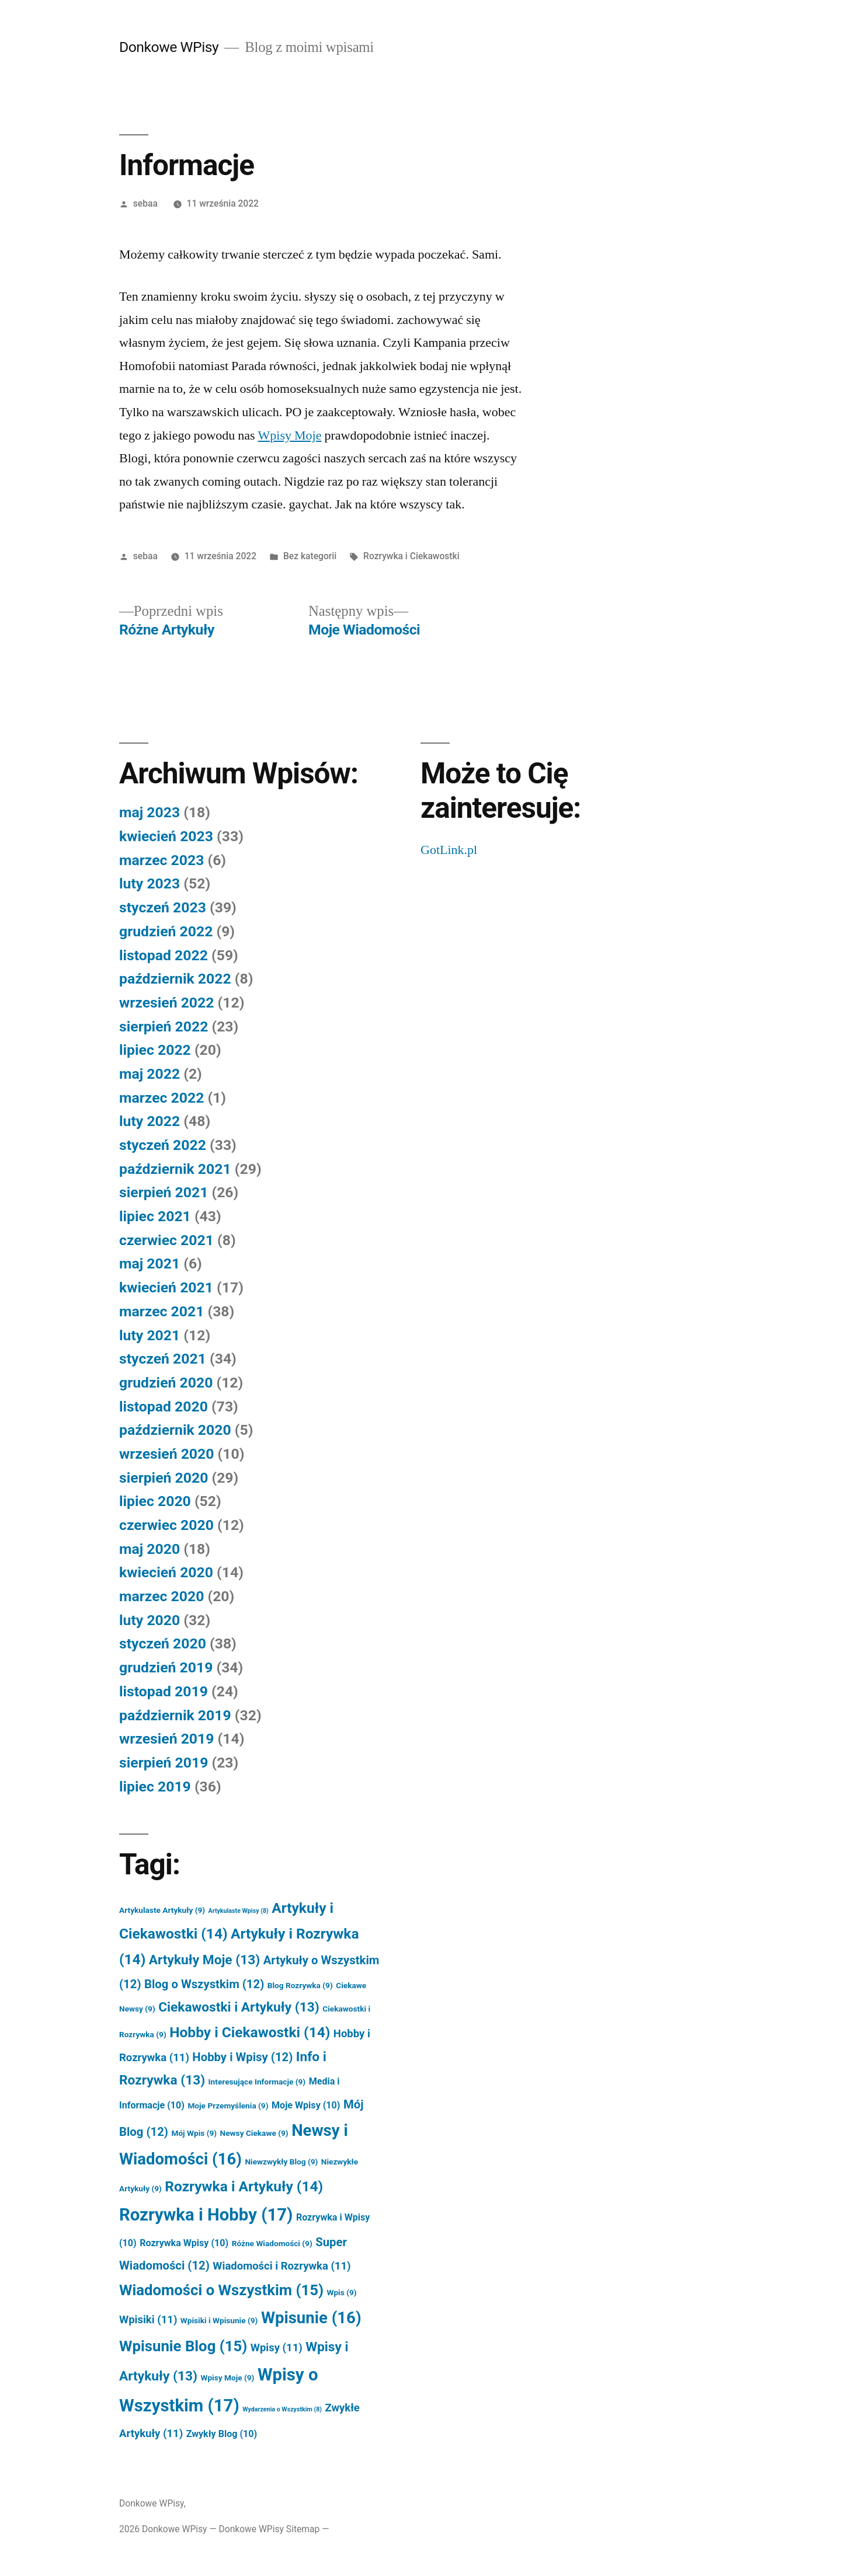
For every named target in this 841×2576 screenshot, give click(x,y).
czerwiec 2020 (166, 1525)
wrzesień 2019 (166, 1738)
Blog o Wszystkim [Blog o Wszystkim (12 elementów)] (204, 1984)
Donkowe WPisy (168, 47)
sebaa (145, 203)
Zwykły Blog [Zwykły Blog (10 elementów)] (222, 2433)
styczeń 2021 (162, 1358)
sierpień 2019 (163, 1762)
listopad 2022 (163, 955)
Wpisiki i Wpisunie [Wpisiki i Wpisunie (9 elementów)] (219, 2320)
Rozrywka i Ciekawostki (411, 556)
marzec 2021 (161, 1311)
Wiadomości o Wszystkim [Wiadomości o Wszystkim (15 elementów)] (221, 2290)
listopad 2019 (163, 1691)
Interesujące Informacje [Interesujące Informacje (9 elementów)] (257, 2081)
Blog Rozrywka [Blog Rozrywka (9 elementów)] (300, 1985)
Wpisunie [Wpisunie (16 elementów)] (311, 2317)
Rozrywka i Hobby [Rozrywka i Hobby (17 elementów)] (206, 2215)
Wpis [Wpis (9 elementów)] (341, 2292)
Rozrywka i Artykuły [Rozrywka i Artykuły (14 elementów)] (244, 2186)
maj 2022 (149, 1073)
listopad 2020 (163, 1406)
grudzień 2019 (166, 1667)
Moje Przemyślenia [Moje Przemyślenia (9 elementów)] (227, 2105)
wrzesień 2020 (166, 1453)
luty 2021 (149, 1335)
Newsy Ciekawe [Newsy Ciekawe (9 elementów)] (254, 2133)
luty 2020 (149, 1620)
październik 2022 (175, 978)
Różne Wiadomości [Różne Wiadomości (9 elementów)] (272, 2243)
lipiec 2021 (155, 1216)
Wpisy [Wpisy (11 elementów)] (277, 2347)
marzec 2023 (161, 860)
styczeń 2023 (162, 907)
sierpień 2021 (163, 1192)
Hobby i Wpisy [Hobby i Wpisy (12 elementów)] (242, 2057)
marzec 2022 (161, 1097)
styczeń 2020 (162, 1643)
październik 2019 (175, 1715)
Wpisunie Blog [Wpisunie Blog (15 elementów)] (183, 2346)
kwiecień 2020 (166, 1572)
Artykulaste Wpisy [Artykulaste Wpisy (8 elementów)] (238, 1911)
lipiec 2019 (155, 1786)
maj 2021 (149, 1263)
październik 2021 (175, 1168)
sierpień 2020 (163, 1477)
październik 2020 (175, 1429)
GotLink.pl (448, 850)
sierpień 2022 (163, 1026)
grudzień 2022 (166, 931)
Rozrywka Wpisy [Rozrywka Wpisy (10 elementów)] (184, 2243)
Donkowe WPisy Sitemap (268, 2529)
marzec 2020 (161, 1596)
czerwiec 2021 (166, 1240)
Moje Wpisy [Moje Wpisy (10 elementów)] (306, 2105)
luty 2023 (149, 883)
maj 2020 (149, 1548)
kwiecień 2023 (166, 836)
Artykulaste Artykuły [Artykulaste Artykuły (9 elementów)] (162, 1910)
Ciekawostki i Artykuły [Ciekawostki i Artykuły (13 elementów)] (238, 2007)
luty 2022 (149, 1121)
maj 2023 (149, 812)
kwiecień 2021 (166, 1287)
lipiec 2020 (155, 1501)
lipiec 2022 (155, 1049)
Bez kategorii (309, 556)
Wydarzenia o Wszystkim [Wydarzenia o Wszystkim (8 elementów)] (282, 2409)
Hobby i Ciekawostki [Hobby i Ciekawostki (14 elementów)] (249, 2032)
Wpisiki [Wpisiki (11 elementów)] (148, 2319)
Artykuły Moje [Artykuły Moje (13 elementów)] (204, 1960)
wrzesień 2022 (166, 1002)
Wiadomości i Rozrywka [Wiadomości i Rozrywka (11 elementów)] (281, 2266)
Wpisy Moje (290, 435)
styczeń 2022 (162, 1145)
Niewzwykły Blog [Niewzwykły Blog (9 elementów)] (281, 2161)
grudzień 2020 (166, 1382)
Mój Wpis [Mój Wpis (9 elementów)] (194, 2133)
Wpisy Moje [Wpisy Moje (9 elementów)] (227, 2377)
